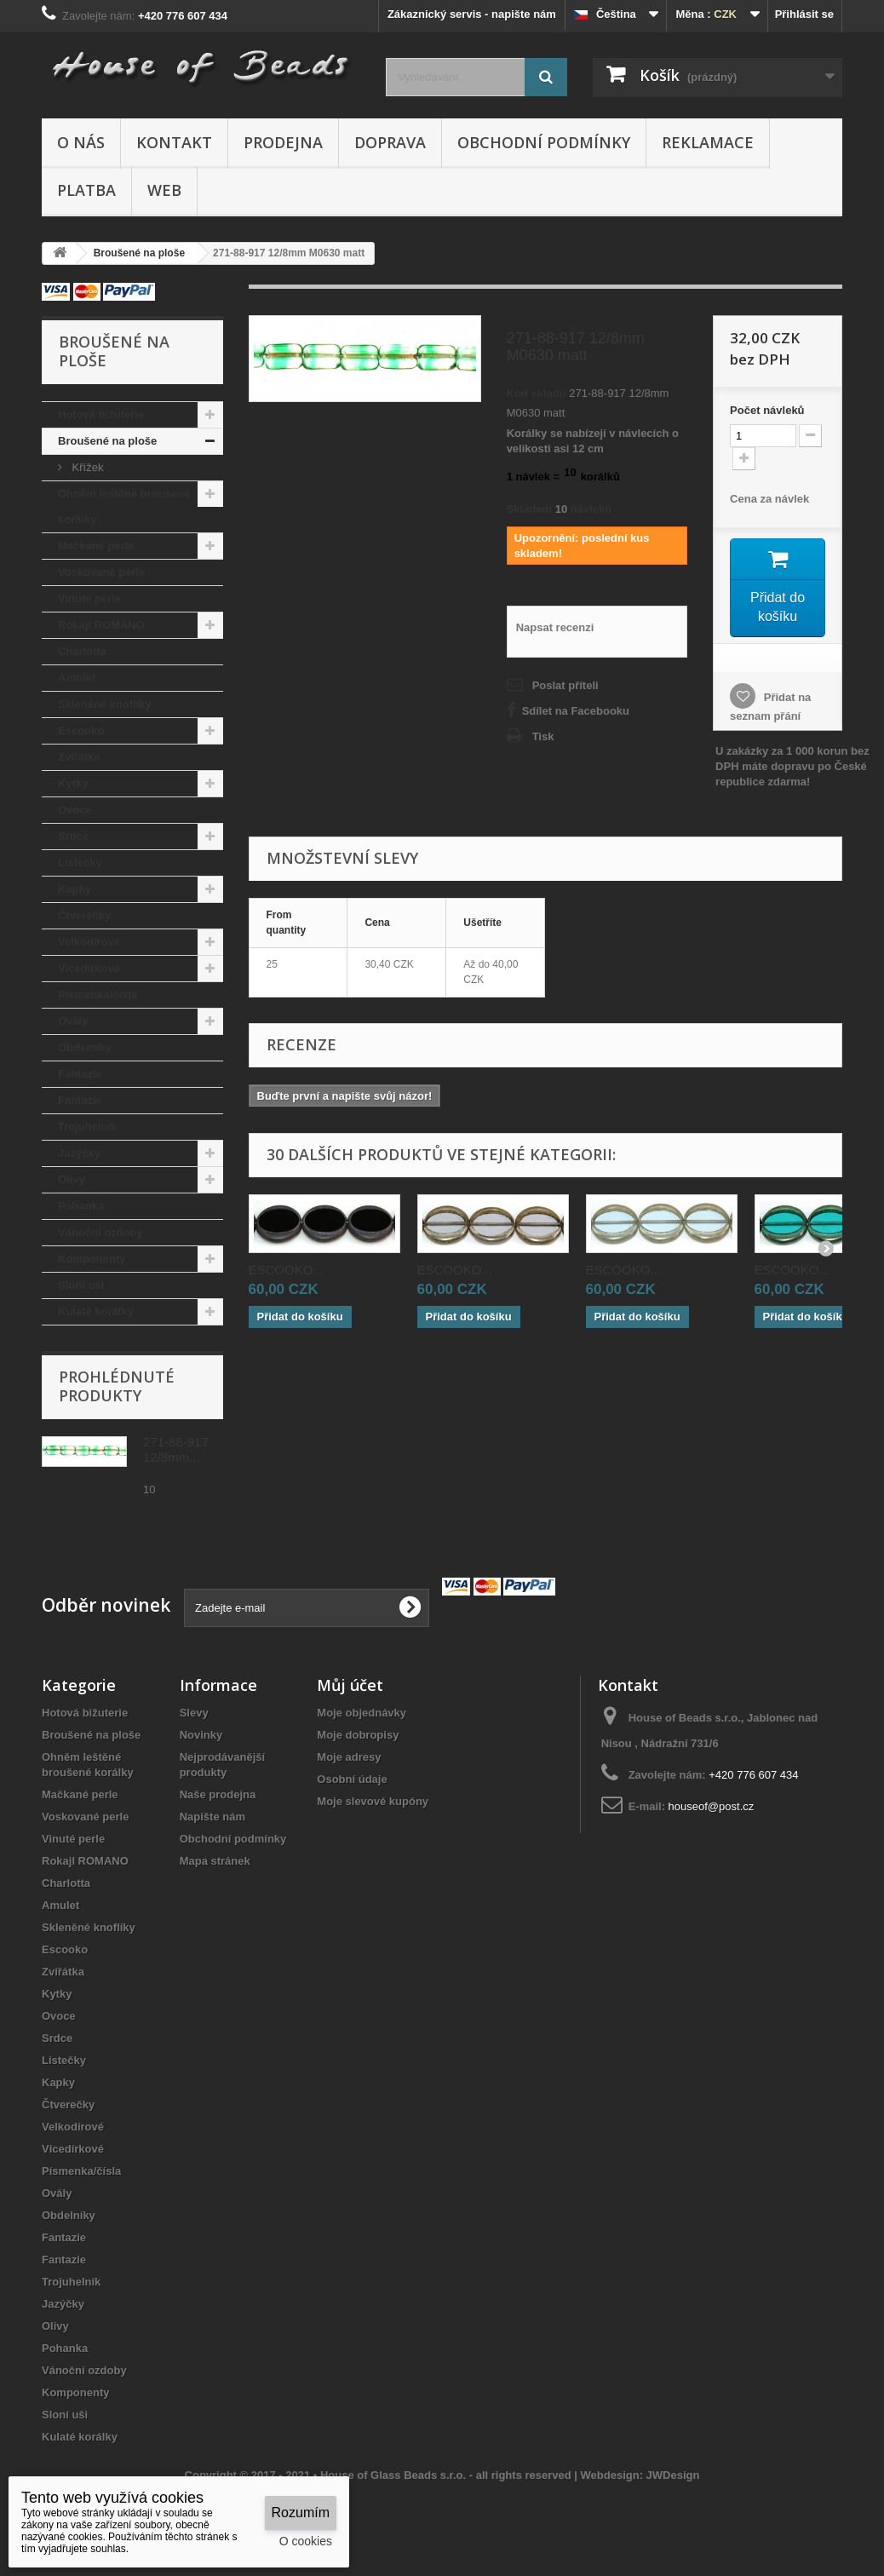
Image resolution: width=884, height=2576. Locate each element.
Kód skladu (536, 393)
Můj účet (350, 1685)
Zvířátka (79, 756)
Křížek (86, 467)
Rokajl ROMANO (101, 624)
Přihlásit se (804, 14)
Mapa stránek (215, 1860)
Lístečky (80, 862)
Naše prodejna (218, 1794)
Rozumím (301, 2512)
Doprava (390, 142)
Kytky (73, 783)
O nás (81, 142)
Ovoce (75, 809)
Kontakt (174, 142)
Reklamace (708, 142)
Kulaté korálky (96, 1311)
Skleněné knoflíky (105, 704)
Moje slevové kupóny (372, 1801)
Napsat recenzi (555, 627)
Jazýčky (79, 1153)
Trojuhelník (87, 1126)
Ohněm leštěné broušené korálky (124, 506)
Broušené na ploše (107, 440)
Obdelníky (85, 1047)
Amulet (76, 677)
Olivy (71, 1179)
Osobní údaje (352, 1779)
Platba (86, 190)
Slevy (194, 1712)
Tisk (543, 736)
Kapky (74, 889)
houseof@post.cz (712, 1806)
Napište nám (212, 1816)
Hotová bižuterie (101, 414)
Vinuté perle (89, 598)
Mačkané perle (96, 545)
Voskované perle (101, 572)
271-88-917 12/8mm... (176, 1449)
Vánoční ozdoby (100, 1232)
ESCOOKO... (286, 1272)
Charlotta (82, 651)
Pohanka (81, 1205)
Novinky (201, 1734)
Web (164, 190)
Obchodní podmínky (543, 142)
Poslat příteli (565, 685)
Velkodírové (89, 941)
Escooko (81, 730)
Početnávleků (767, 410)
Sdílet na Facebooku (575, 710)
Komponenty (91, 1258)
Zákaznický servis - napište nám (471, 14)
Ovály (73, 1021)
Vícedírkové (89, 968)
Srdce (73, 836)
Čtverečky (84, 915)
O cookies (305, 2541)
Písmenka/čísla (97, 994)
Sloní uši (81, 1285)
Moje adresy (349, 1757)
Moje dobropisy (358, 1734)
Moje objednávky (361, 1712)
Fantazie (80, 1073)
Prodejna (283, 142)
